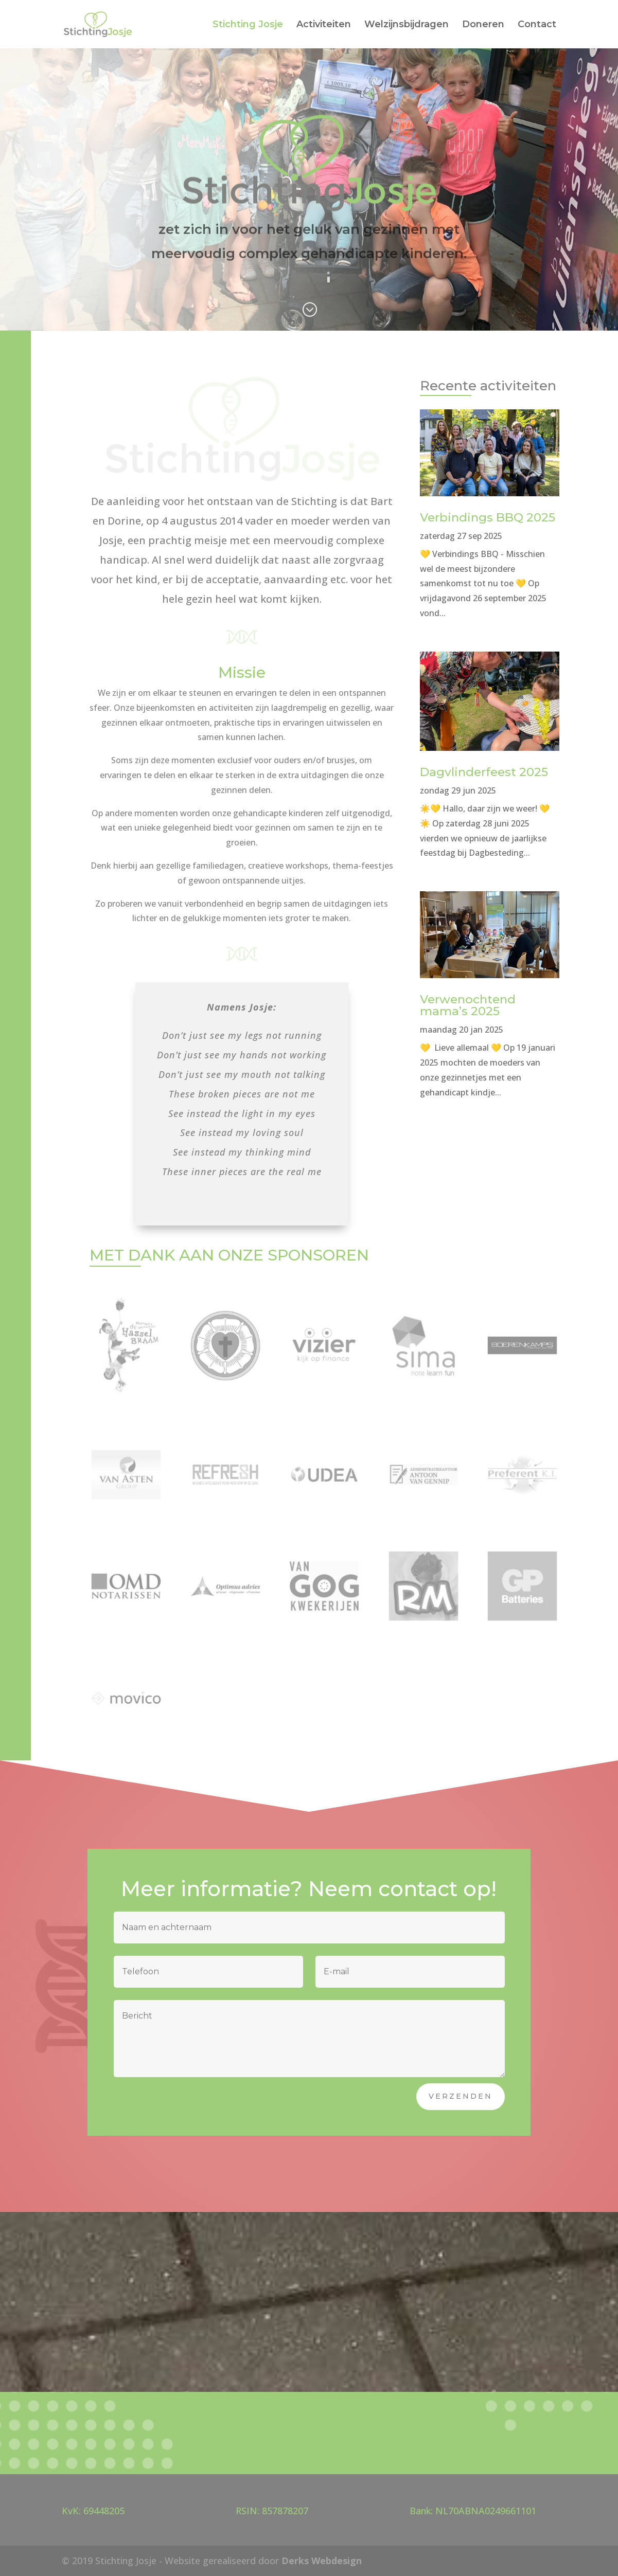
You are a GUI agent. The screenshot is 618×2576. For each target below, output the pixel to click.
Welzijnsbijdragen (406, 25)
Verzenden (460, 2096)
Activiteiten (323, 25)
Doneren (483, 25)
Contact (537, 25)
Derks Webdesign (321, 2560)
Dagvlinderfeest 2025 (484, 772)
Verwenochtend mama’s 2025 (468, 1005)
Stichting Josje (248, 25)
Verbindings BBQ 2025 (487, 517)
